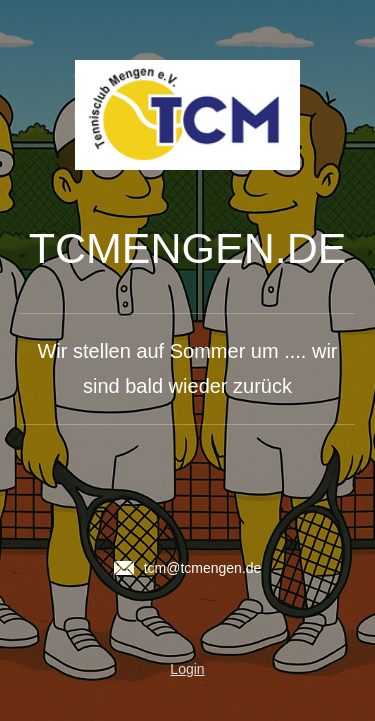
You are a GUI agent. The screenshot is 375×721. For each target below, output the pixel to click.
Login (187, 669)
